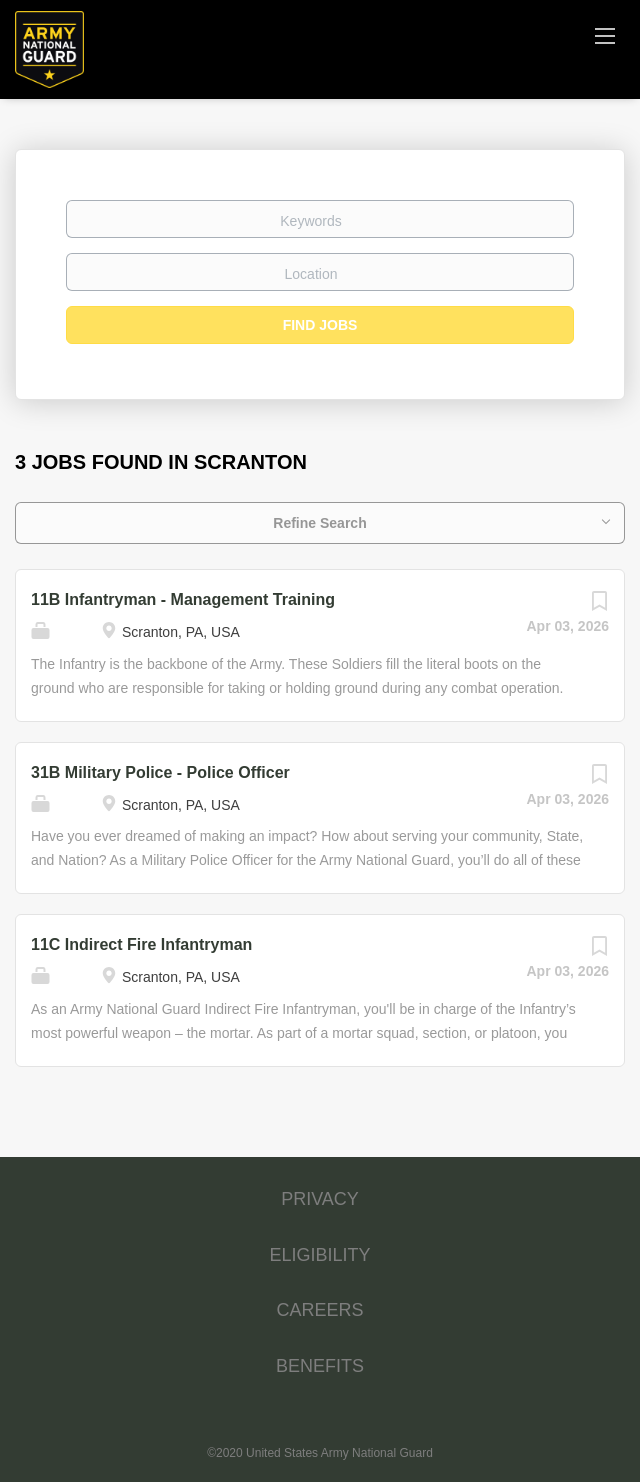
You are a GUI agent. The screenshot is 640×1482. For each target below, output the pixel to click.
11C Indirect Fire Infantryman (141, 944)
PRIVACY (320, 1199)
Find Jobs (320, 325)
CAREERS (319, 1310)
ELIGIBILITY (319, 1255)
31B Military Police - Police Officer (160, 772)
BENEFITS (320, 1366)
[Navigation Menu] (605, 35)
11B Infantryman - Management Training (183, 599)
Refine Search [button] (319, 523)
